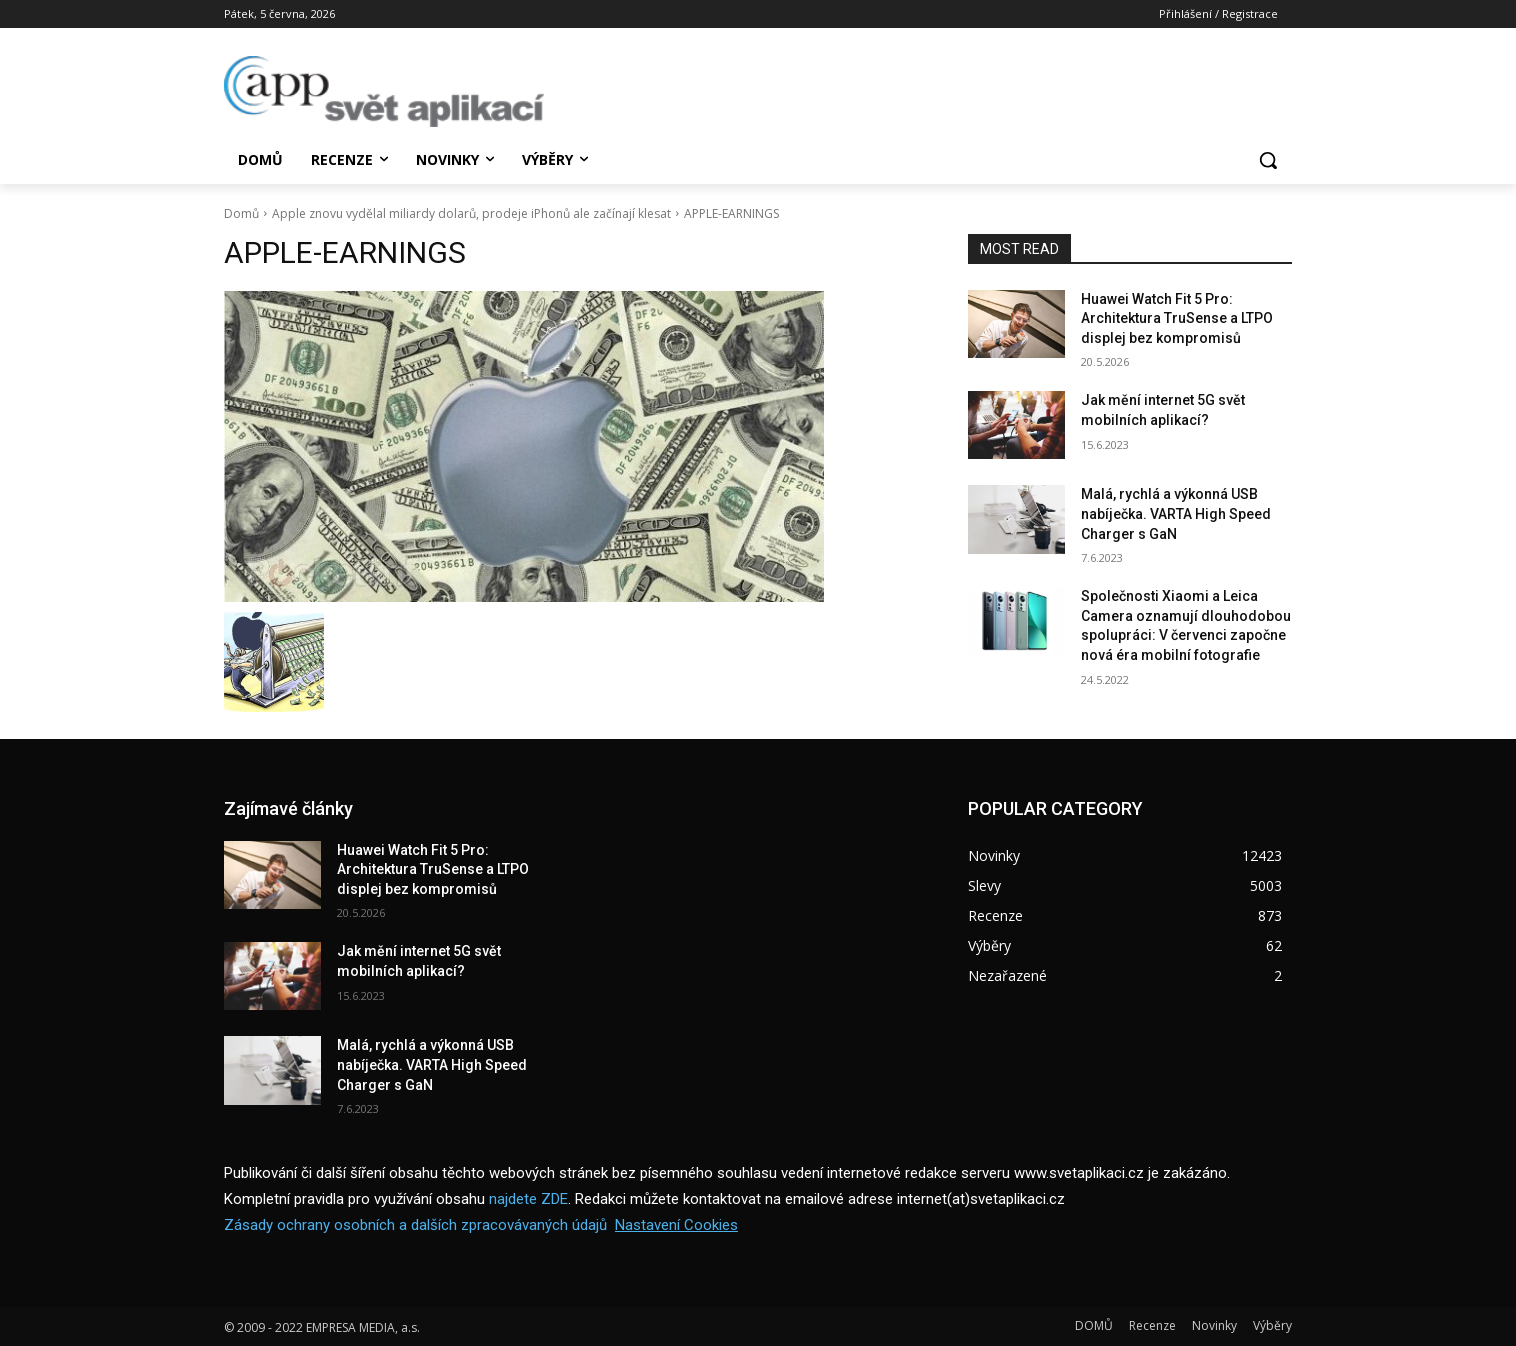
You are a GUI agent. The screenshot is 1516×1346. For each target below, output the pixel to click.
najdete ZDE (528, 1199)
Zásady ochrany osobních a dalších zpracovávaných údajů (415, 1225)
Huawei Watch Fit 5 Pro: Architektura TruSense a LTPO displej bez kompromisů (1177, 318)
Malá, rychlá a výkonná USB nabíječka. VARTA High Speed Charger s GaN (1176, 513)
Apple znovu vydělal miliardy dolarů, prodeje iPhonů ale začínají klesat (471, 213)
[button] (1268, 160)
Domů (241, 213)
